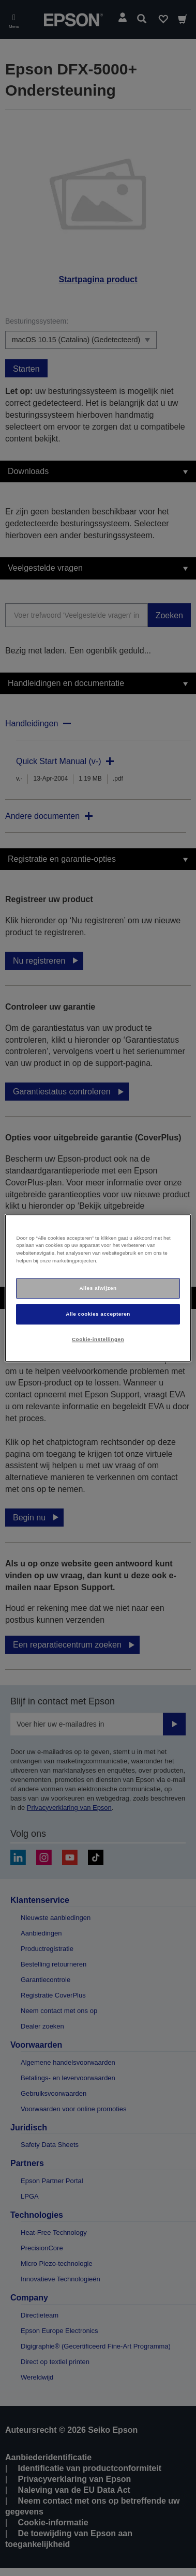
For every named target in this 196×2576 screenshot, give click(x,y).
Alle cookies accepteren (98, 1314)
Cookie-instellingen (98, 1339)
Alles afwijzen (97, 1288)
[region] (98, 1288)
